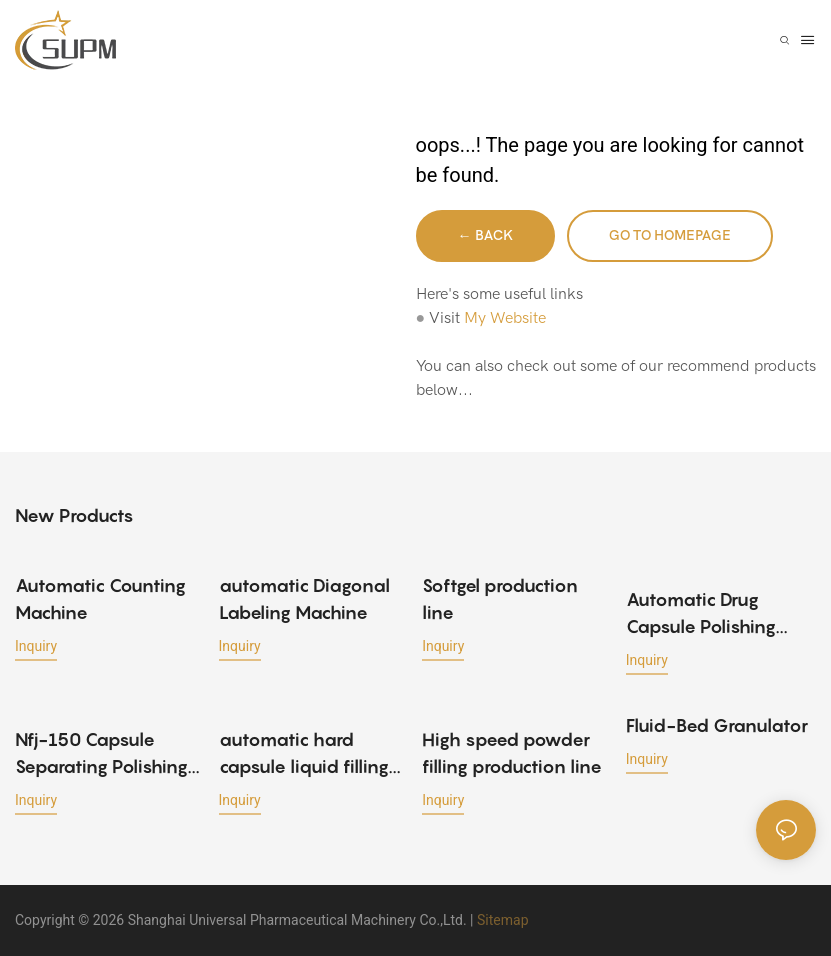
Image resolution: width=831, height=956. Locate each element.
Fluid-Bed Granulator (717, 725)
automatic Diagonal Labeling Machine (304, 599)
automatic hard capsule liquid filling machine (304, 754)
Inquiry (36, 646)
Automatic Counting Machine (100, 599)
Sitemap (502, 920)
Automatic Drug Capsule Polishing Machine (701, 614)
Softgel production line (500, 599)
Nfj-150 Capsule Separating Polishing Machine (101, 754)
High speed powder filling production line (512, 753)
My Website (505, 318)
